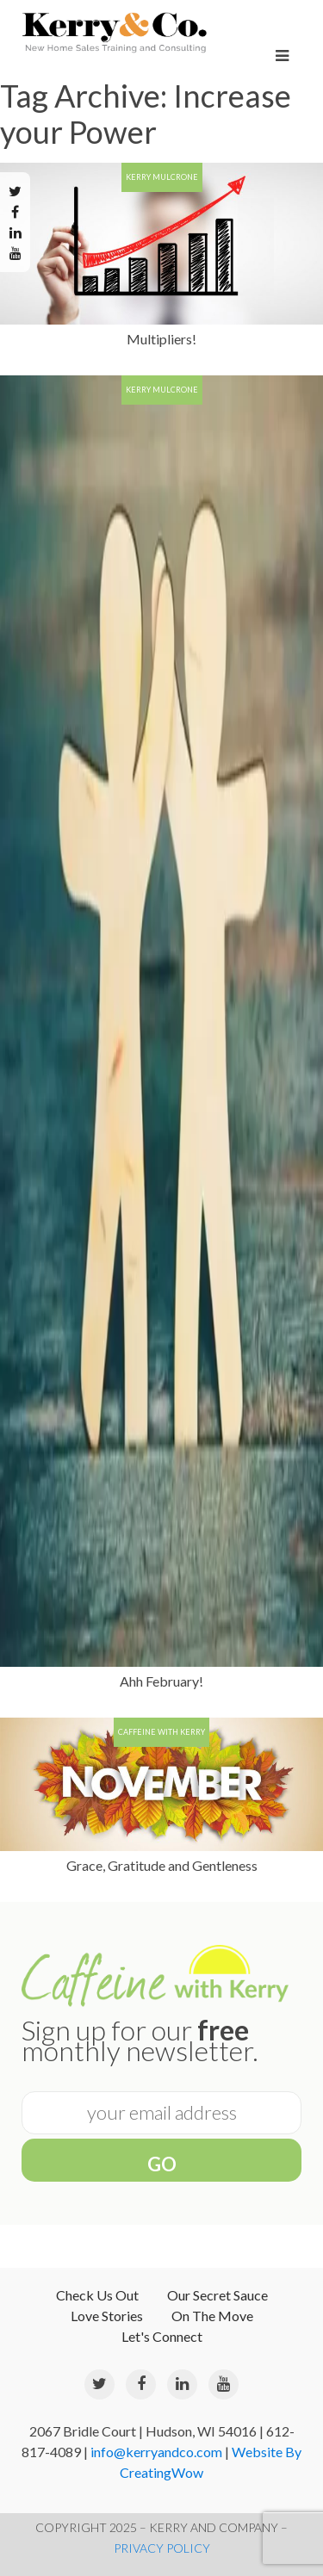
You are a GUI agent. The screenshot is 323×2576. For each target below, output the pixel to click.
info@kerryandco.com (156, 2451)
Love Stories (107, 2315)
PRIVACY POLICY (162, 2548)
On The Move (212, 2315)
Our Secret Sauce (217, 2295)
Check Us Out (97, 2295)
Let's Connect (161, 2336)
